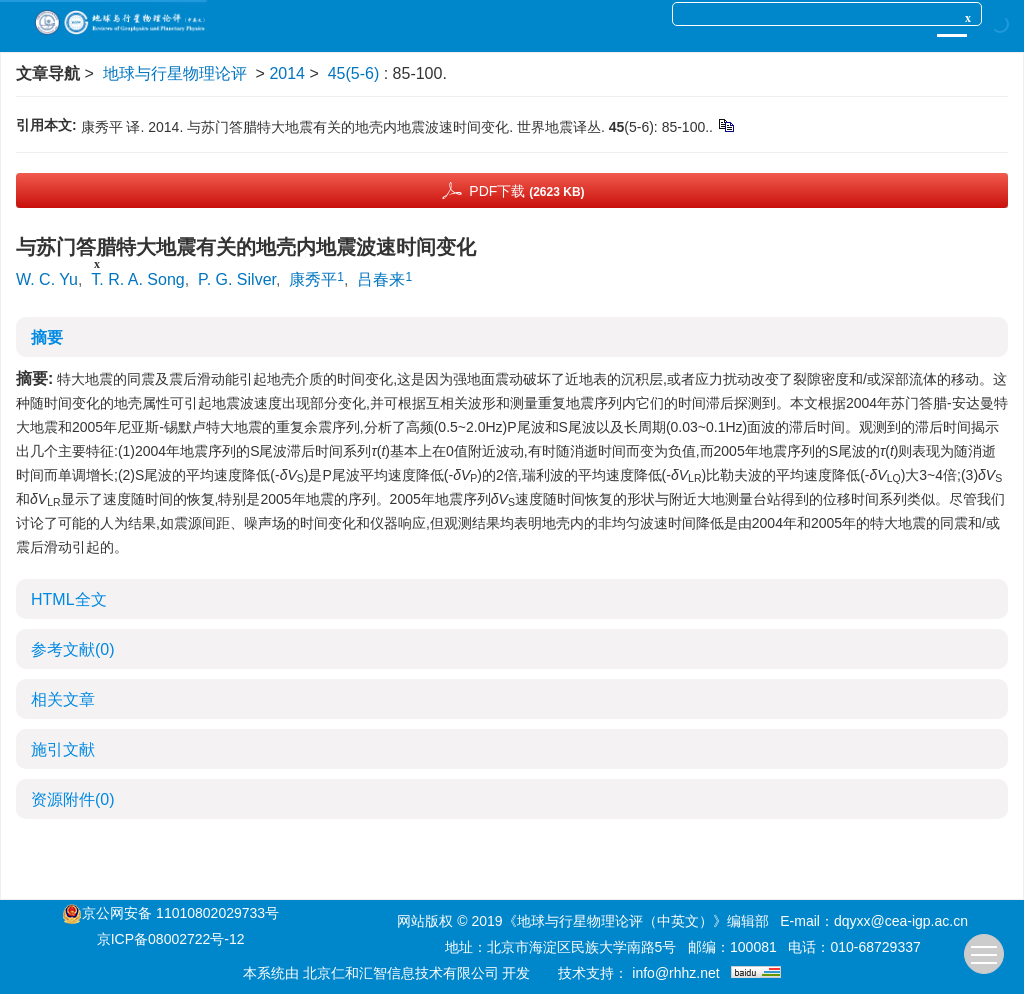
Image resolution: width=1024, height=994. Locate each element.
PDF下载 (526, 191)
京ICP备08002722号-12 (171, 939)
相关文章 (63, 699)
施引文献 (63, 749)
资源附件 (73, 799)
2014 (287, 73)
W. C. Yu (47, 279)
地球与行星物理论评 (175, 73)
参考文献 (73, 649)
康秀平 (313, 279)
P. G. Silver (237, 279)
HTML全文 (69, 599)
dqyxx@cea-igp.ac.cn (901, 921)
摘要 (47, 337)
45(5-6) (356, 73)
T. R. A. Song (137, 279)
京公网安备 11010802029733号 (180, 913)
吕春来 (381, 279)
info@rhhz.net (675, 973)
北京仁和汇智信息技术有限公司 (401, 973)
